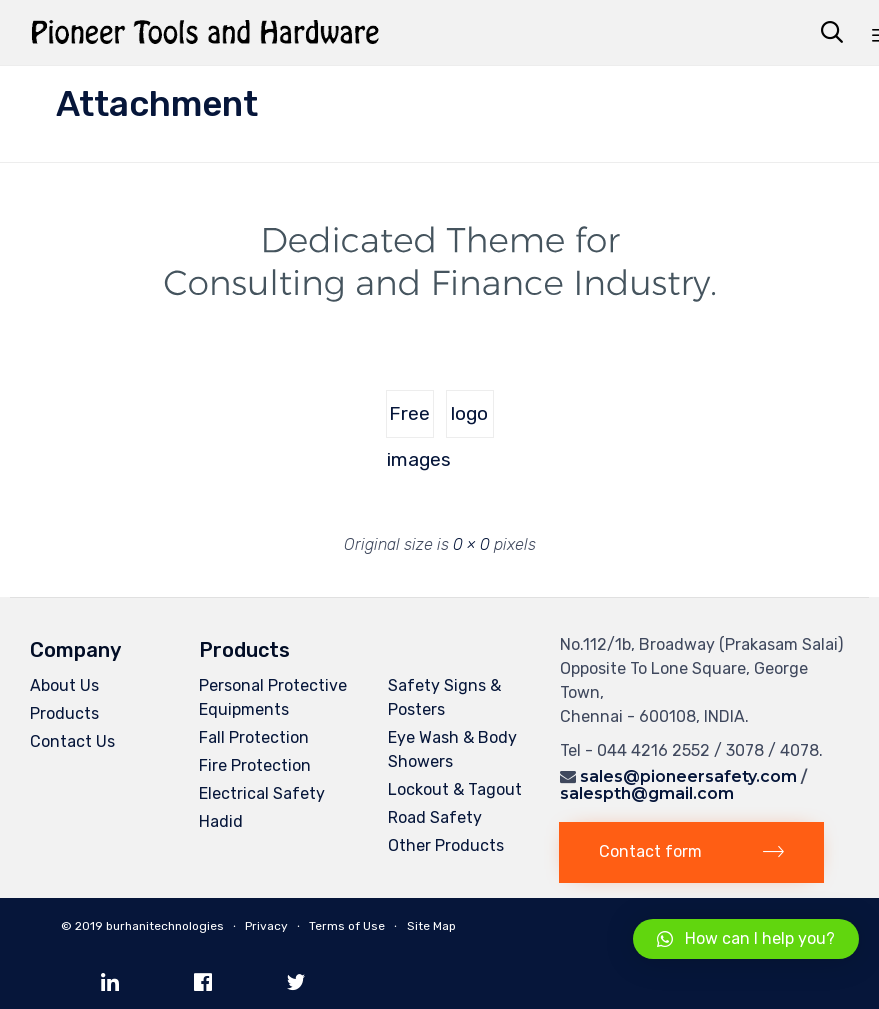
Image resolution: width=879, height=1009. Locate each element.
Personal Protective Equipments (273, 697)
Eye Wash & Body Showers (452, 749)
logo (469, 413)
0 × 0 (471, 544)
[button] (691, 852)
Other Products (446, 845)
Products (64, 713)
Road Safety (435, 817)
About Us (64, 685)
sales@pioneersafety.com (688, 776)
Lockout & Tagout (455, 789)
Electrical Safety (262, 793)
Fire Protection (255, 765)
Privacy (266, 926)
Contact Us (72, 741)
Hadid (221, 821)
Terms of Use (347, 926)
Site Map (431, 926)
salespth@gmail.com (647, 793)
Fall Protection (254, 737)
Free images (410, 420)
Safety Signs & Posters (444, 697)
